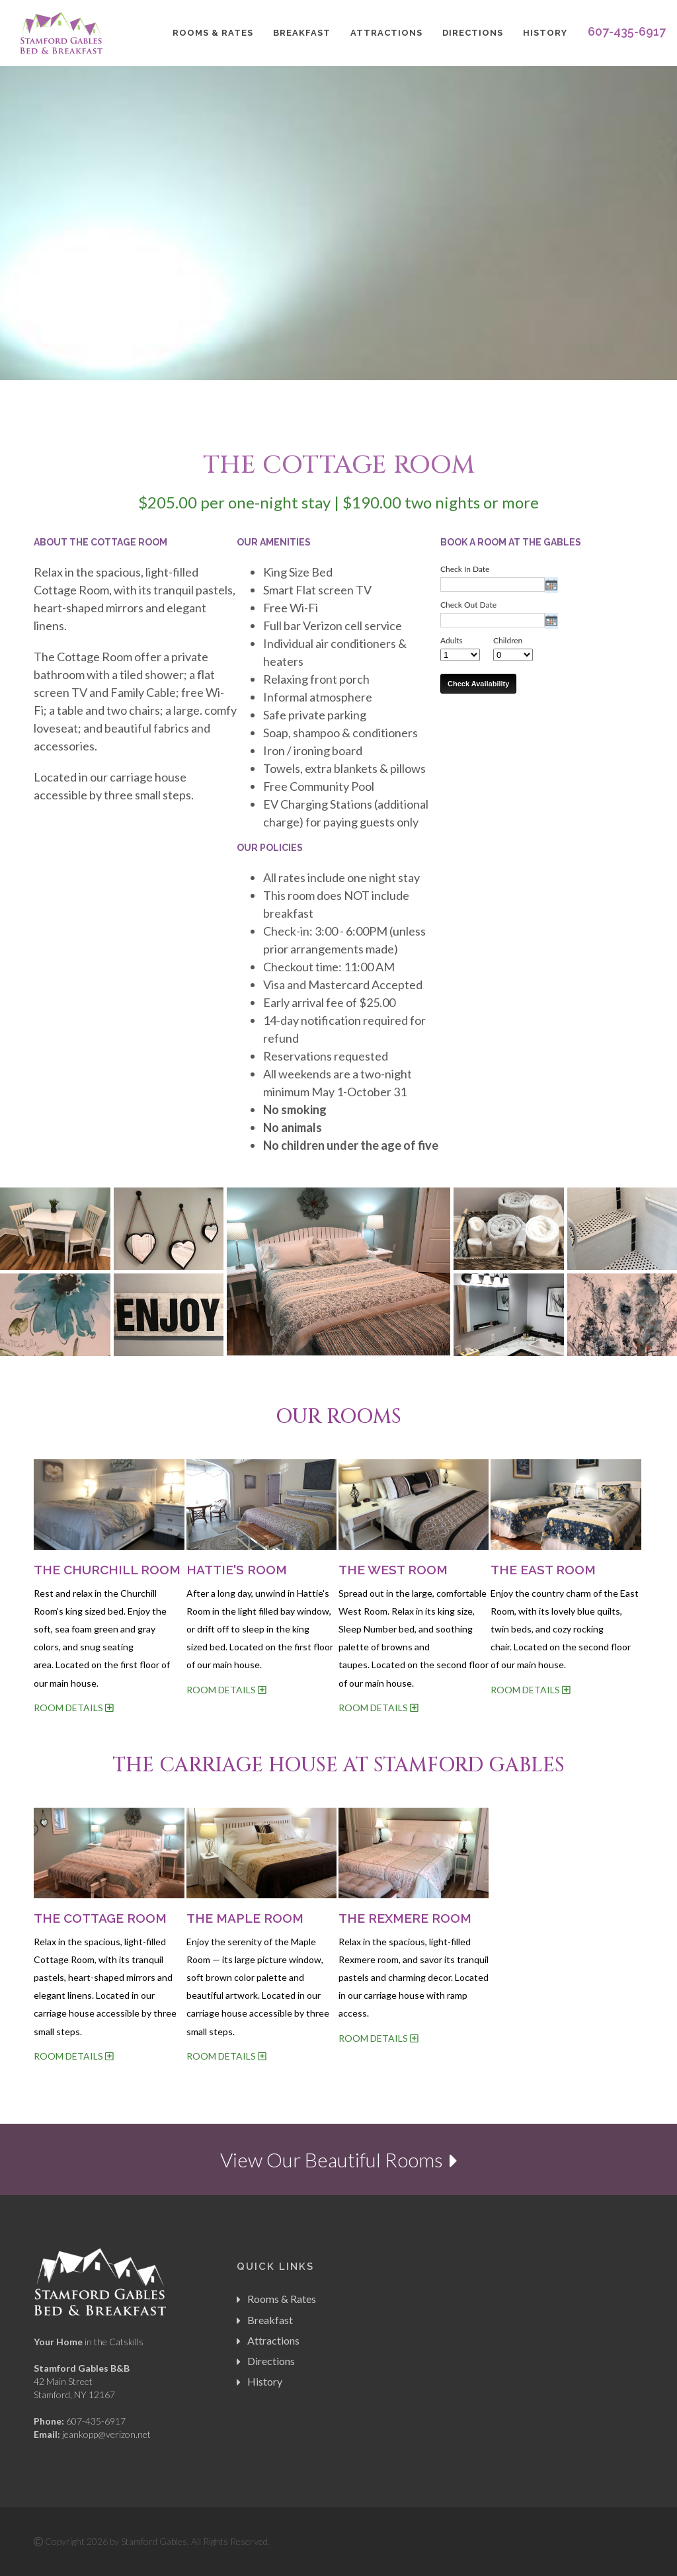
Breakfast (302, 33)
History (545, 33)
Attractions (386, 33)
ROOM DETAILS (73, 1707)
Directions (472, 33)
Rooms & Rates (213, 33)
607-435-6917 (627, 31)
